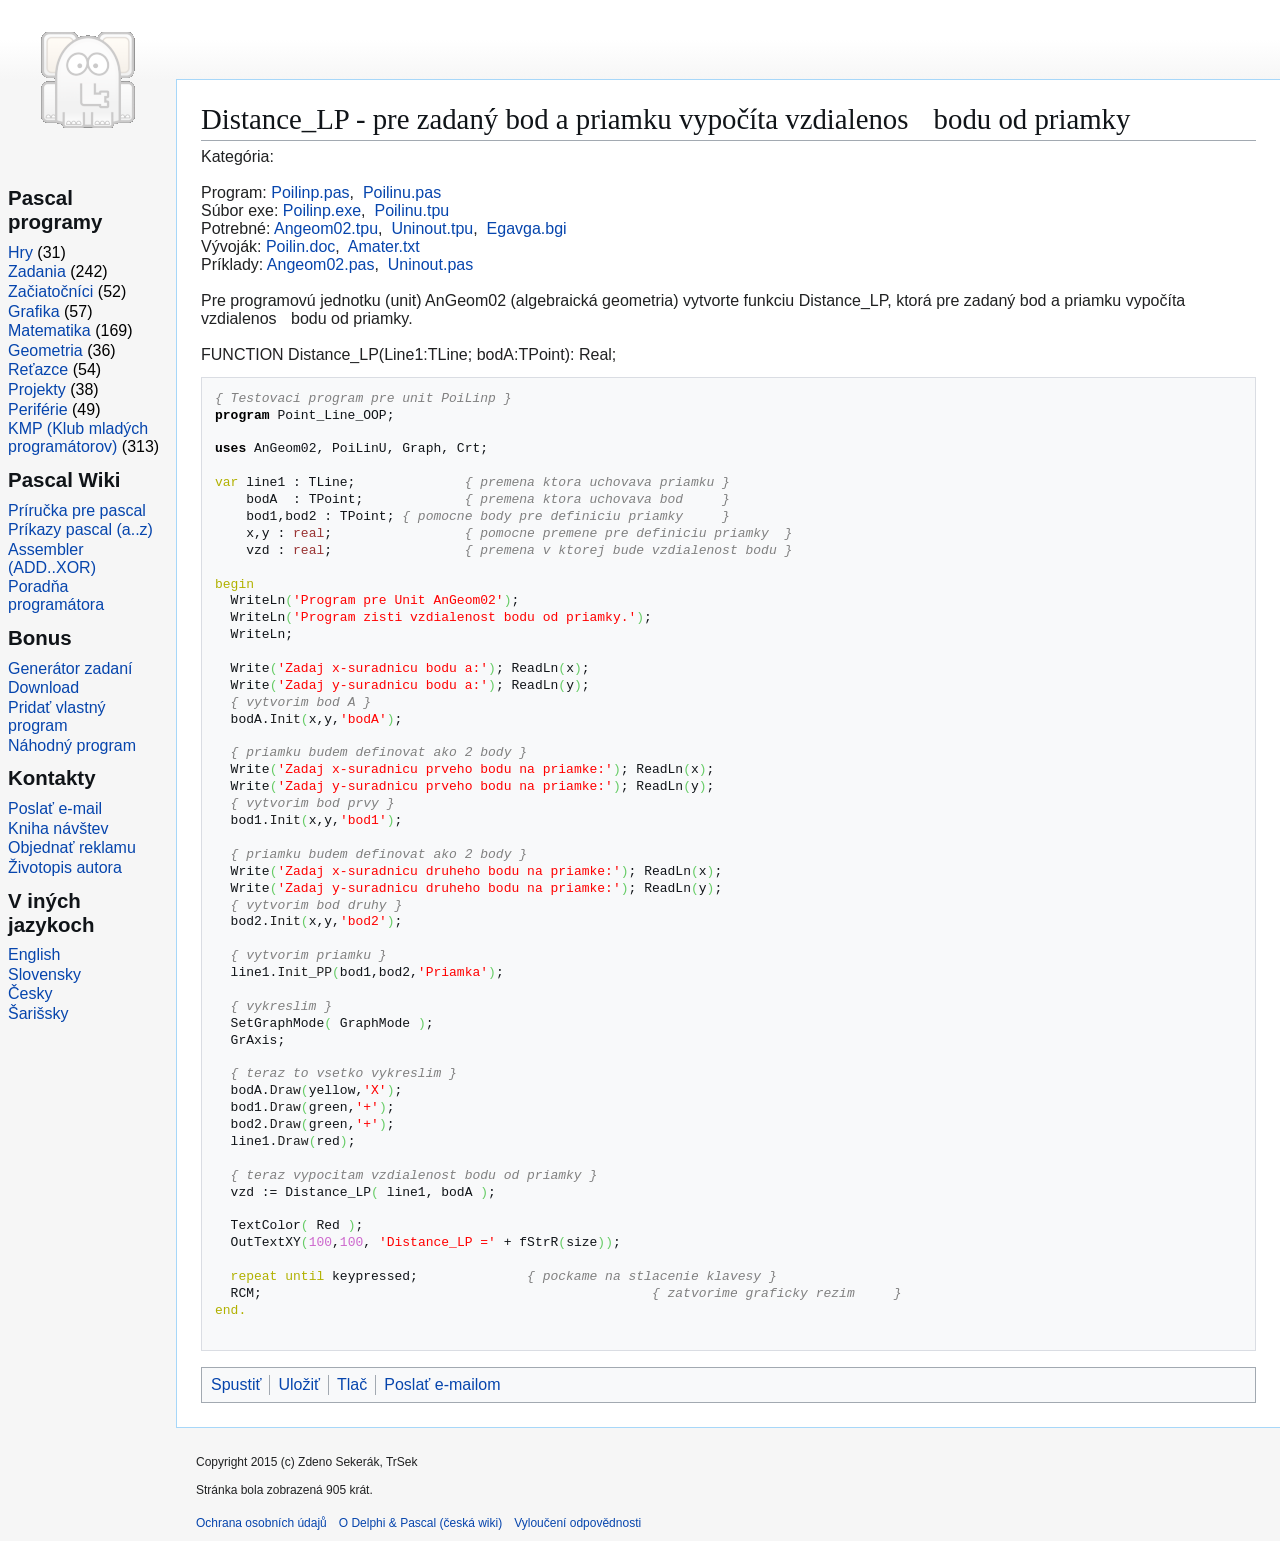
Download (43, 687)
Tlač (352, 1384)
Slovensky (44, 974)
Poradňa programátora (56, 595)
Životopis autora (65, 867)
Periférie (38, 409)
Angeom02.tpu (326, 228)
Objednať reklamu (72, 847)
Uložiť (299, 1384)
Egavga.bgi (527, 228)
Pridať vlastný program (57, 716)
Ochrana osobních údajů (261, 1523)
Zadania (37, 271)
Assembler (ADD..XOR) (52, 558)
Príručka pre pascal (77, 510)
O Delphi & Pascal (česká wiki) (420, 1523)
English (34, 954)
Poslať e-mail (55, 808)
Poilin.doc (300, 246)
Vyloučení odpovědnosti (577, 1523)
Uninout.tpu (432, 228)
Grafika (34, 311)
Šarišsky (38, 1013)
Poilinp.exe (322, 210)
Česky (30, 993)
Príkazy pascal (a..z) (80, 529)
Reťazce (38, 369)
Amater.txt (384, 246)
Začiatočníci (50, 291)
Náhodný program (72, 745)
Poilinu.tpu (411, 210)
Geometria (45, 350)
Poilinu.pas (402, 192)
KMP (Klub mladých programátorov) (78, 437)
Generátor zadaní (70, 668)
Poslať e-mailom (442, 1384)
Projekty (37, 389)
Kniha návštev (58, 828)
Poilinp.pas (310, 192)
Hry (20, 252)
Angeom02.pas (321, 264)
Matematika (49, 330)
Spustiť (236, 1384)
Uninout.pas (430, 264)
